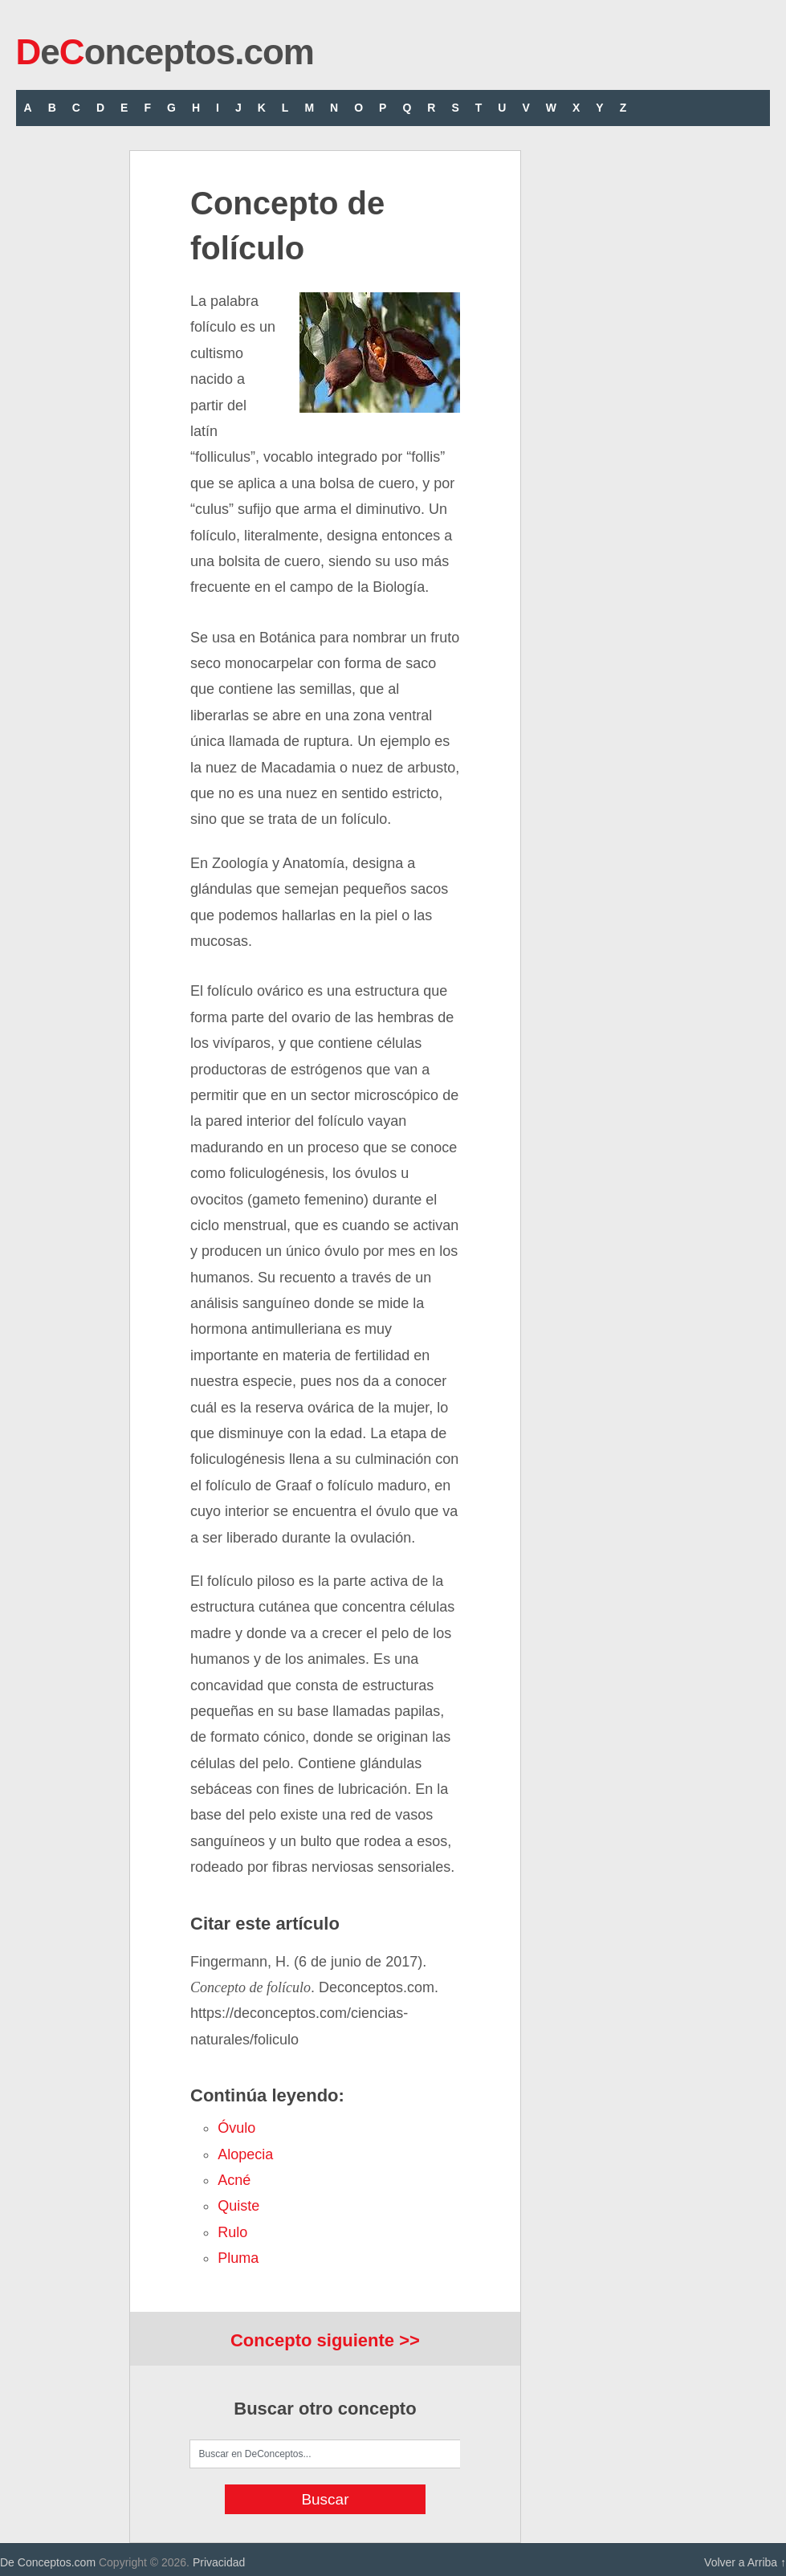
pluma (238, 2258)
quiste (238, 2206)
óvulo (236, 2128)
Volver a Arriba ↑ (745, 2562)
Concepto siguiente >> (325, 2340)
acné (234, 2180)
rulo (232, 2232)
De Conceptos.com (48, 2562)
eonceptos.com (165, 51)
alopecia (245, 2154)
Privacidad (219, 2562)
